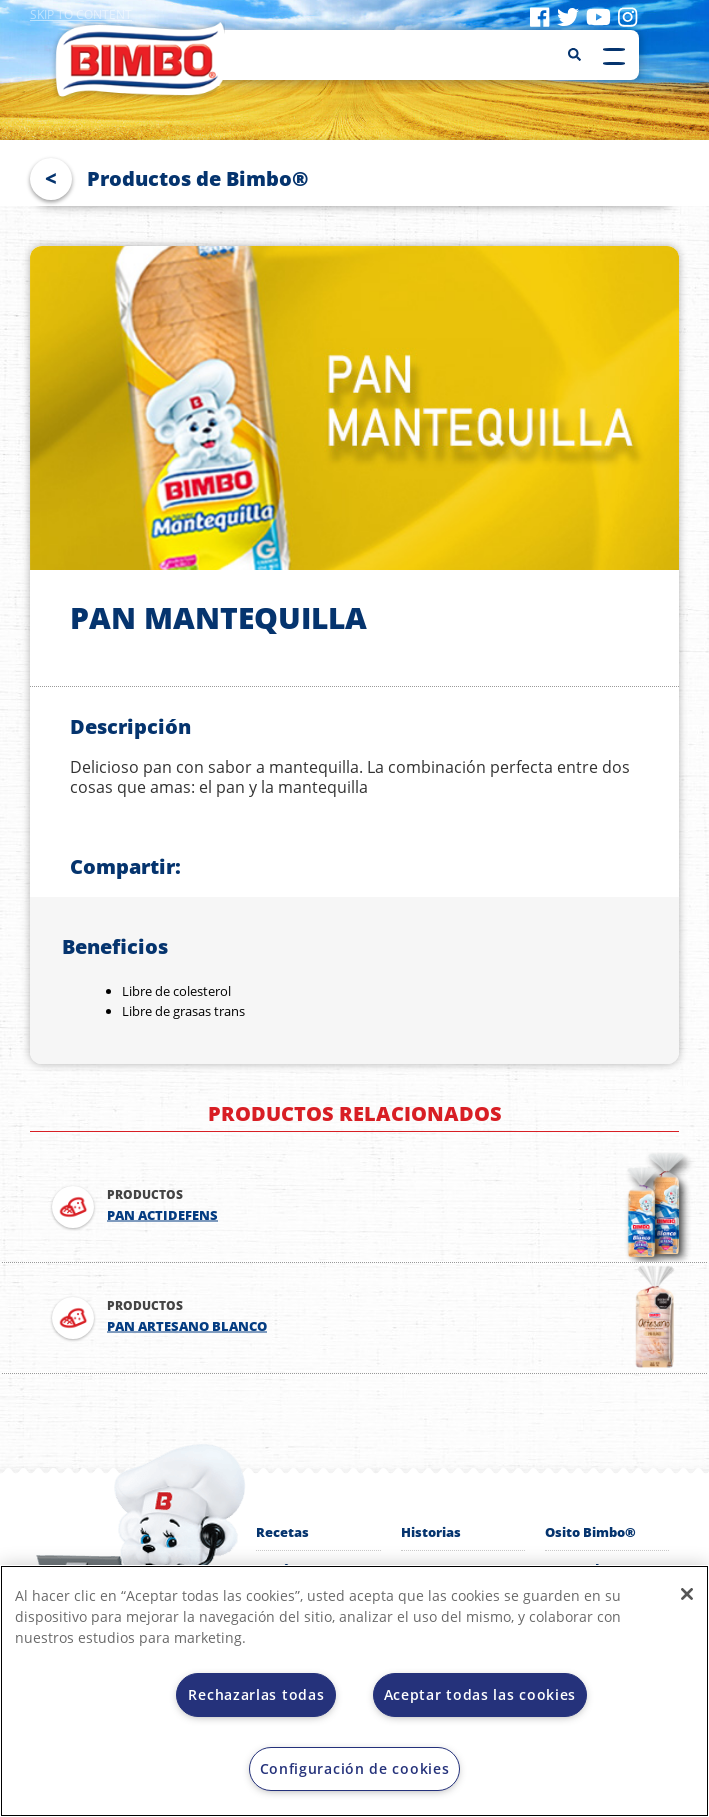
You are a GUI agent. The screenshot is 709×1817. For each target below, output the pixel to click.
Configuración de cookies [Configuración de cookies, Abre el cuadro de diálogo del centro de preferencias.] (355, 1768)
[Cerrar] (687, 1594)
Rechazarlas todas (256, 1694)
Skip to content (81, 14)
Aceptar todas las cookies (480, 1694)
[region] (354, 1691)
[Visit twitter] (568, 16)
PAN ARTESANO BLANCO (187, 1326)
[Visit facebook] (539, 16)
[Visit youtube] (598, 16)
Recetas (282, 1532)
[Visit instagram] (627, 16)
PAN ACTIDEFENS (162, 1215)
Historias (431, 1532)
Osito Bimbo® (590, 1532)
